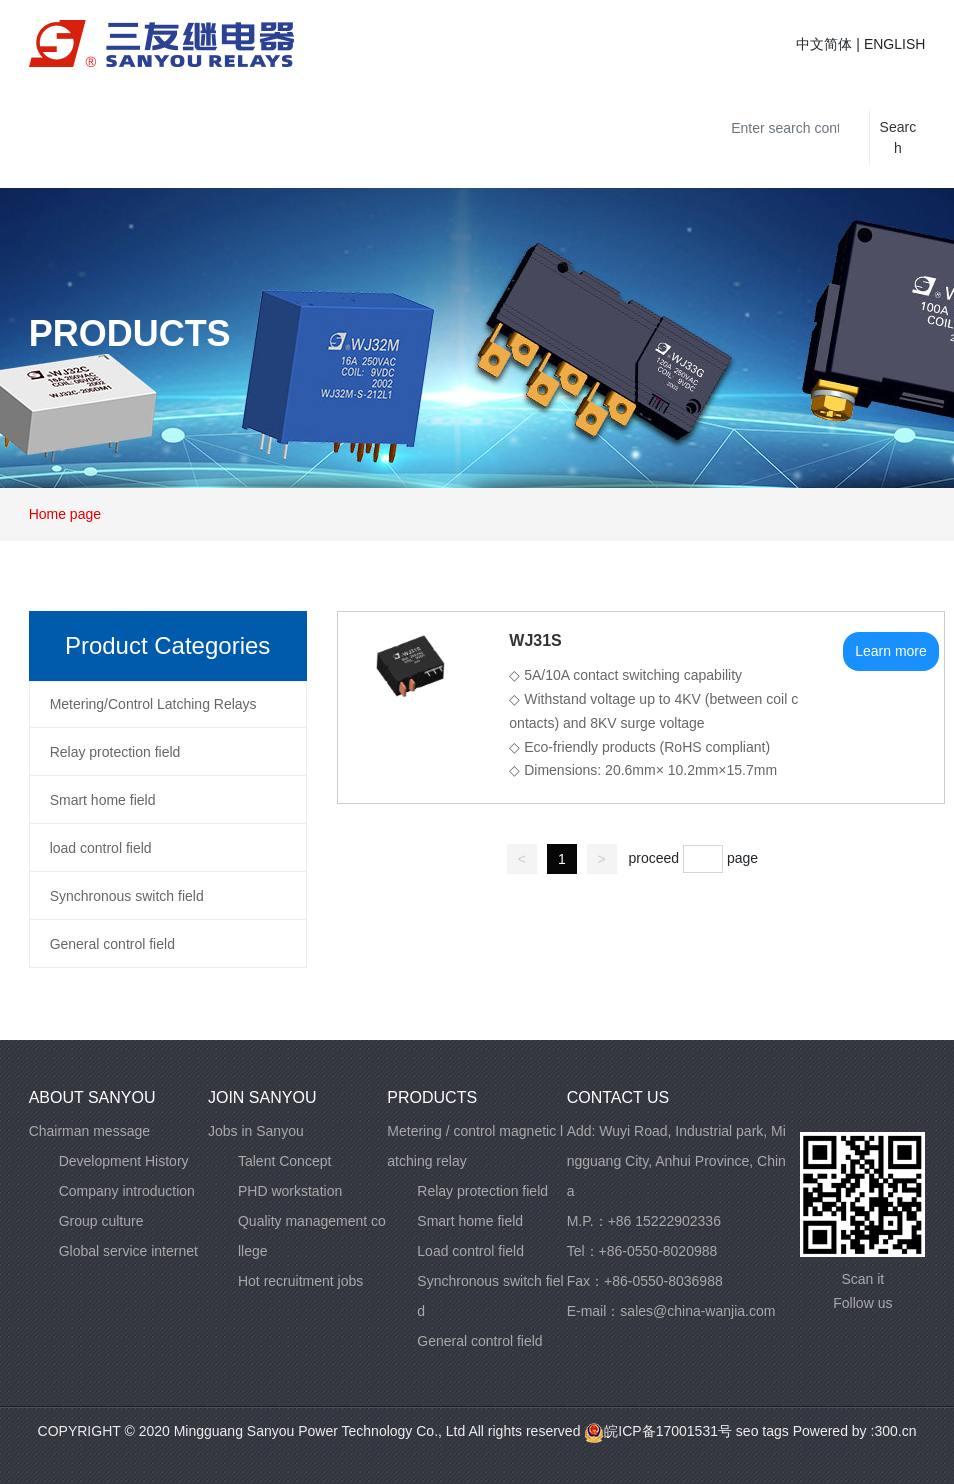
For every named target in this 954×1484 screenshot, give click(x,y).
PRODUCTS (130, 333)
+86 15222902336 (664, 1221)
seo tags (760, 1431)
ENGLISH (894, 44)
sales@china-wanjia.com (697, 1311)
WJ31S (535, 640)
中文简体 (824, 44)
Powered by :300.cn (855, 1431)
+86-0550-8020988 (658, 1251)
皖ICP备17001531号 (658, 1431)
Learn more (891, 651)
